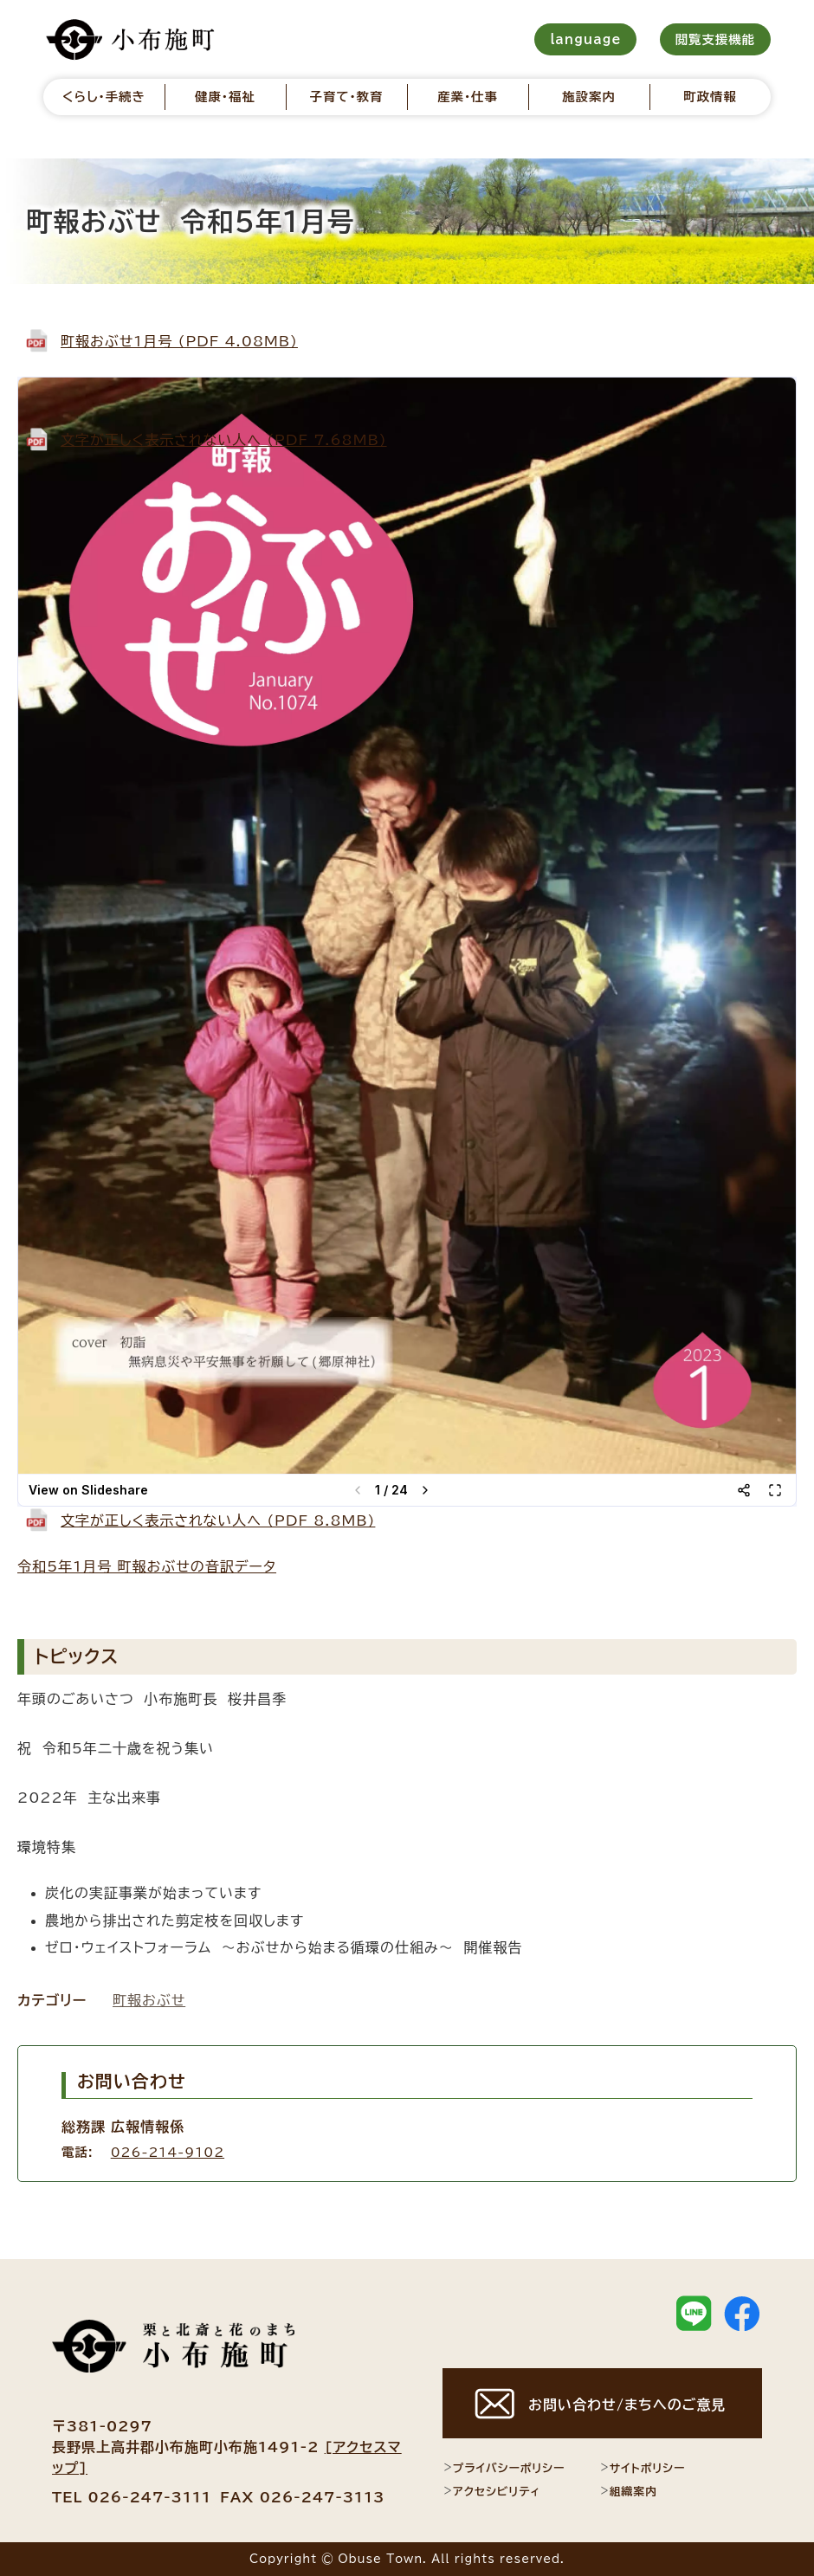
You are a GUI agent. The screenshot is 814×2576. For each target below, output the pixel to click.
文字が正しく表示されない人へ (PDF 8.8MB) (218, 1520)
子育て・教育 (346, 96)
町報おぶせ (149, 2000)
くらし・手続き (103, 96)
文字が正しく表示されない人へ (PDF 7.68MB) (224, 440)
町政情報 (710, 96)
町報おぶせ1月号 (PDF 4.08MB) (179, 341)
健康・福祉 (225, 96)
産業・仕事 (467, 96)
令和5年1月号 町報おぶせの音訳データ (146, 1566)
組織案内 (628, 2491)
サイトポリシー (642, 2468)
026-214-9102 (167, 2152)
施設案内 (589, 96)
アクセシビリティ (491, 2491)
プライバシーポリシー (504, 2468)
